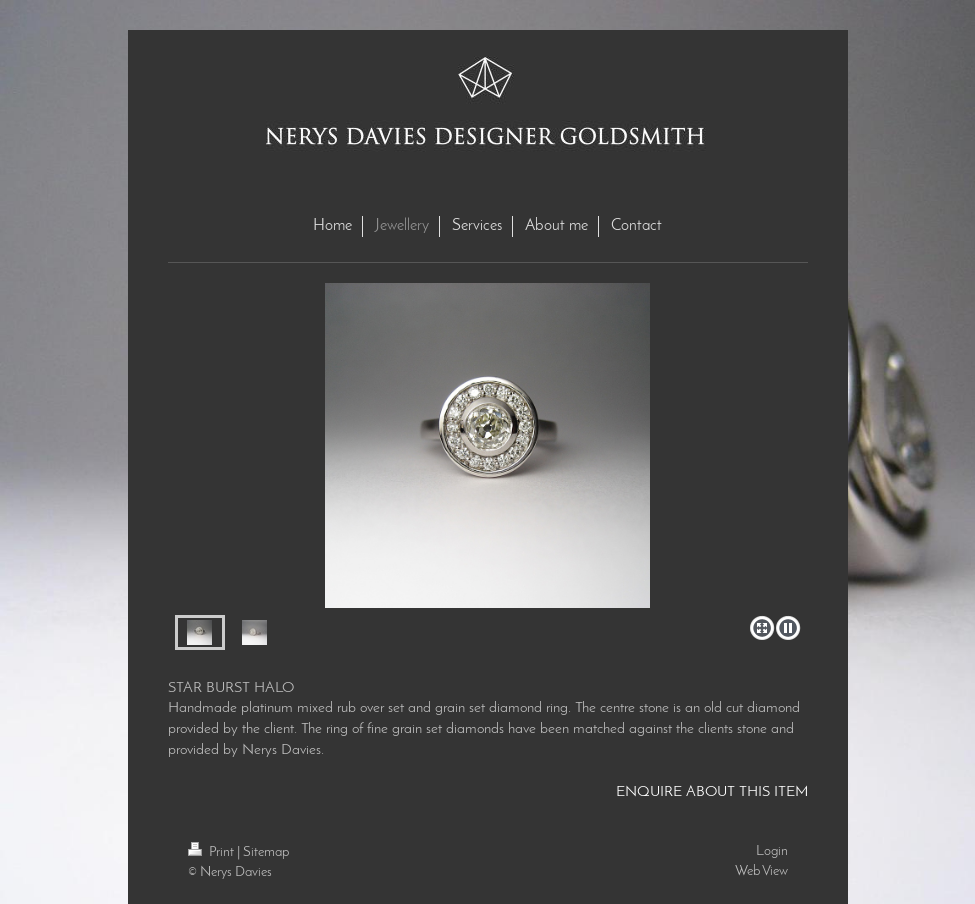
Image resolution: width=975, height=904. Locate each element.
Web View (761, 871)
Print (212, 852)
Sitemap (266, 852)
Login (772, 851)
